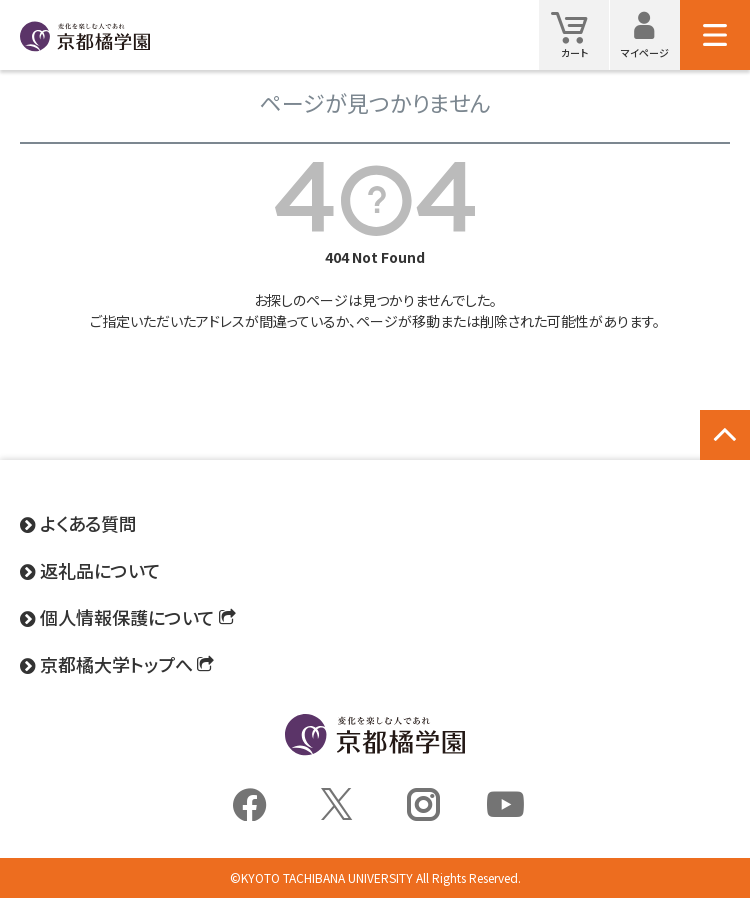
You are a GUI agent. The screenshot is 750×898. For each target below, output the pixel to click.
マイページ (650, 34)
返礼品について (100, 570)
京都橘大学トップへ (116, 664)
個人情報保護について (127, 617)
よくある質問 (88, 523)
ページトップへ (725, 456)
